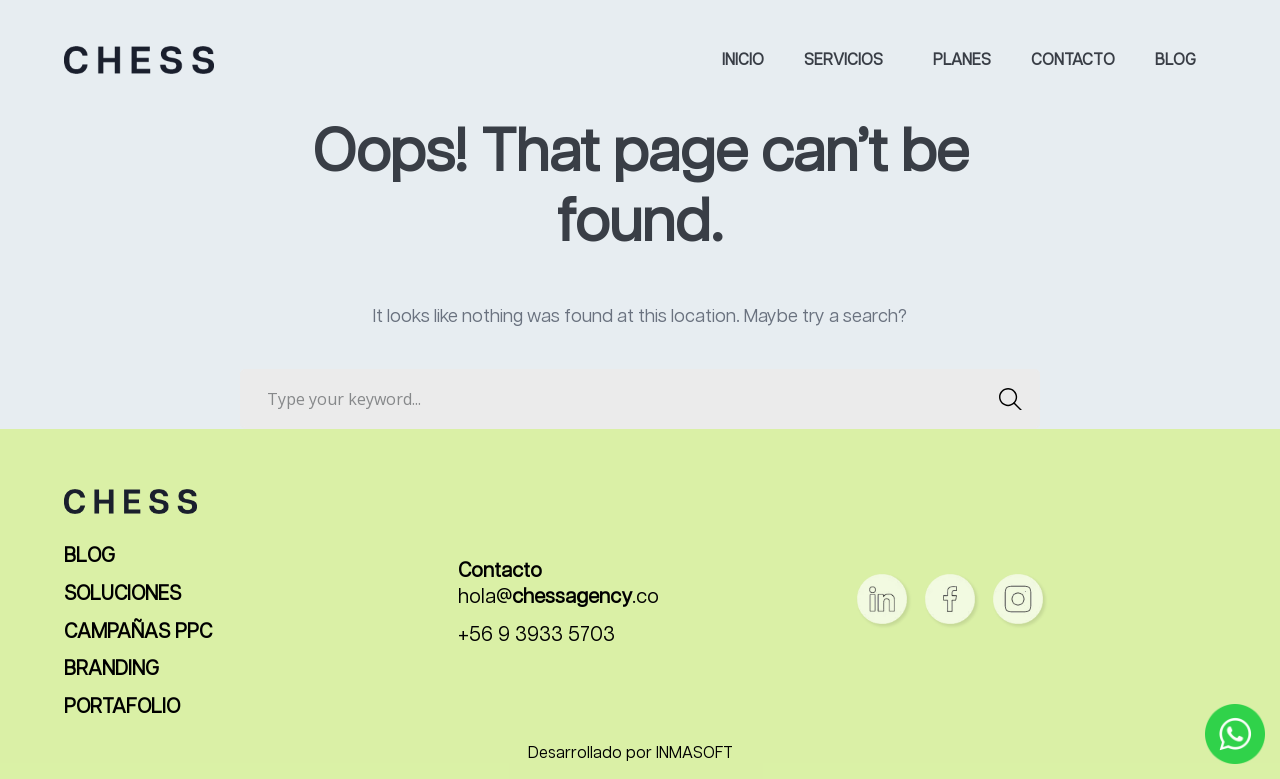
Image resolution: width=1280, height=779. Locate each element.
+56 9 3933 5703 (536, 635)
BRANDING (111, 669)
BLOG (89, 556)
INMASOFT (694, 754)
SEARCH (1004, 399)
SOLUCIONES (122, 594)
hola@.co (558, 597)
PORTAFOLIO (122, 707)
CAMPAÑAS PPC (138, 632)
